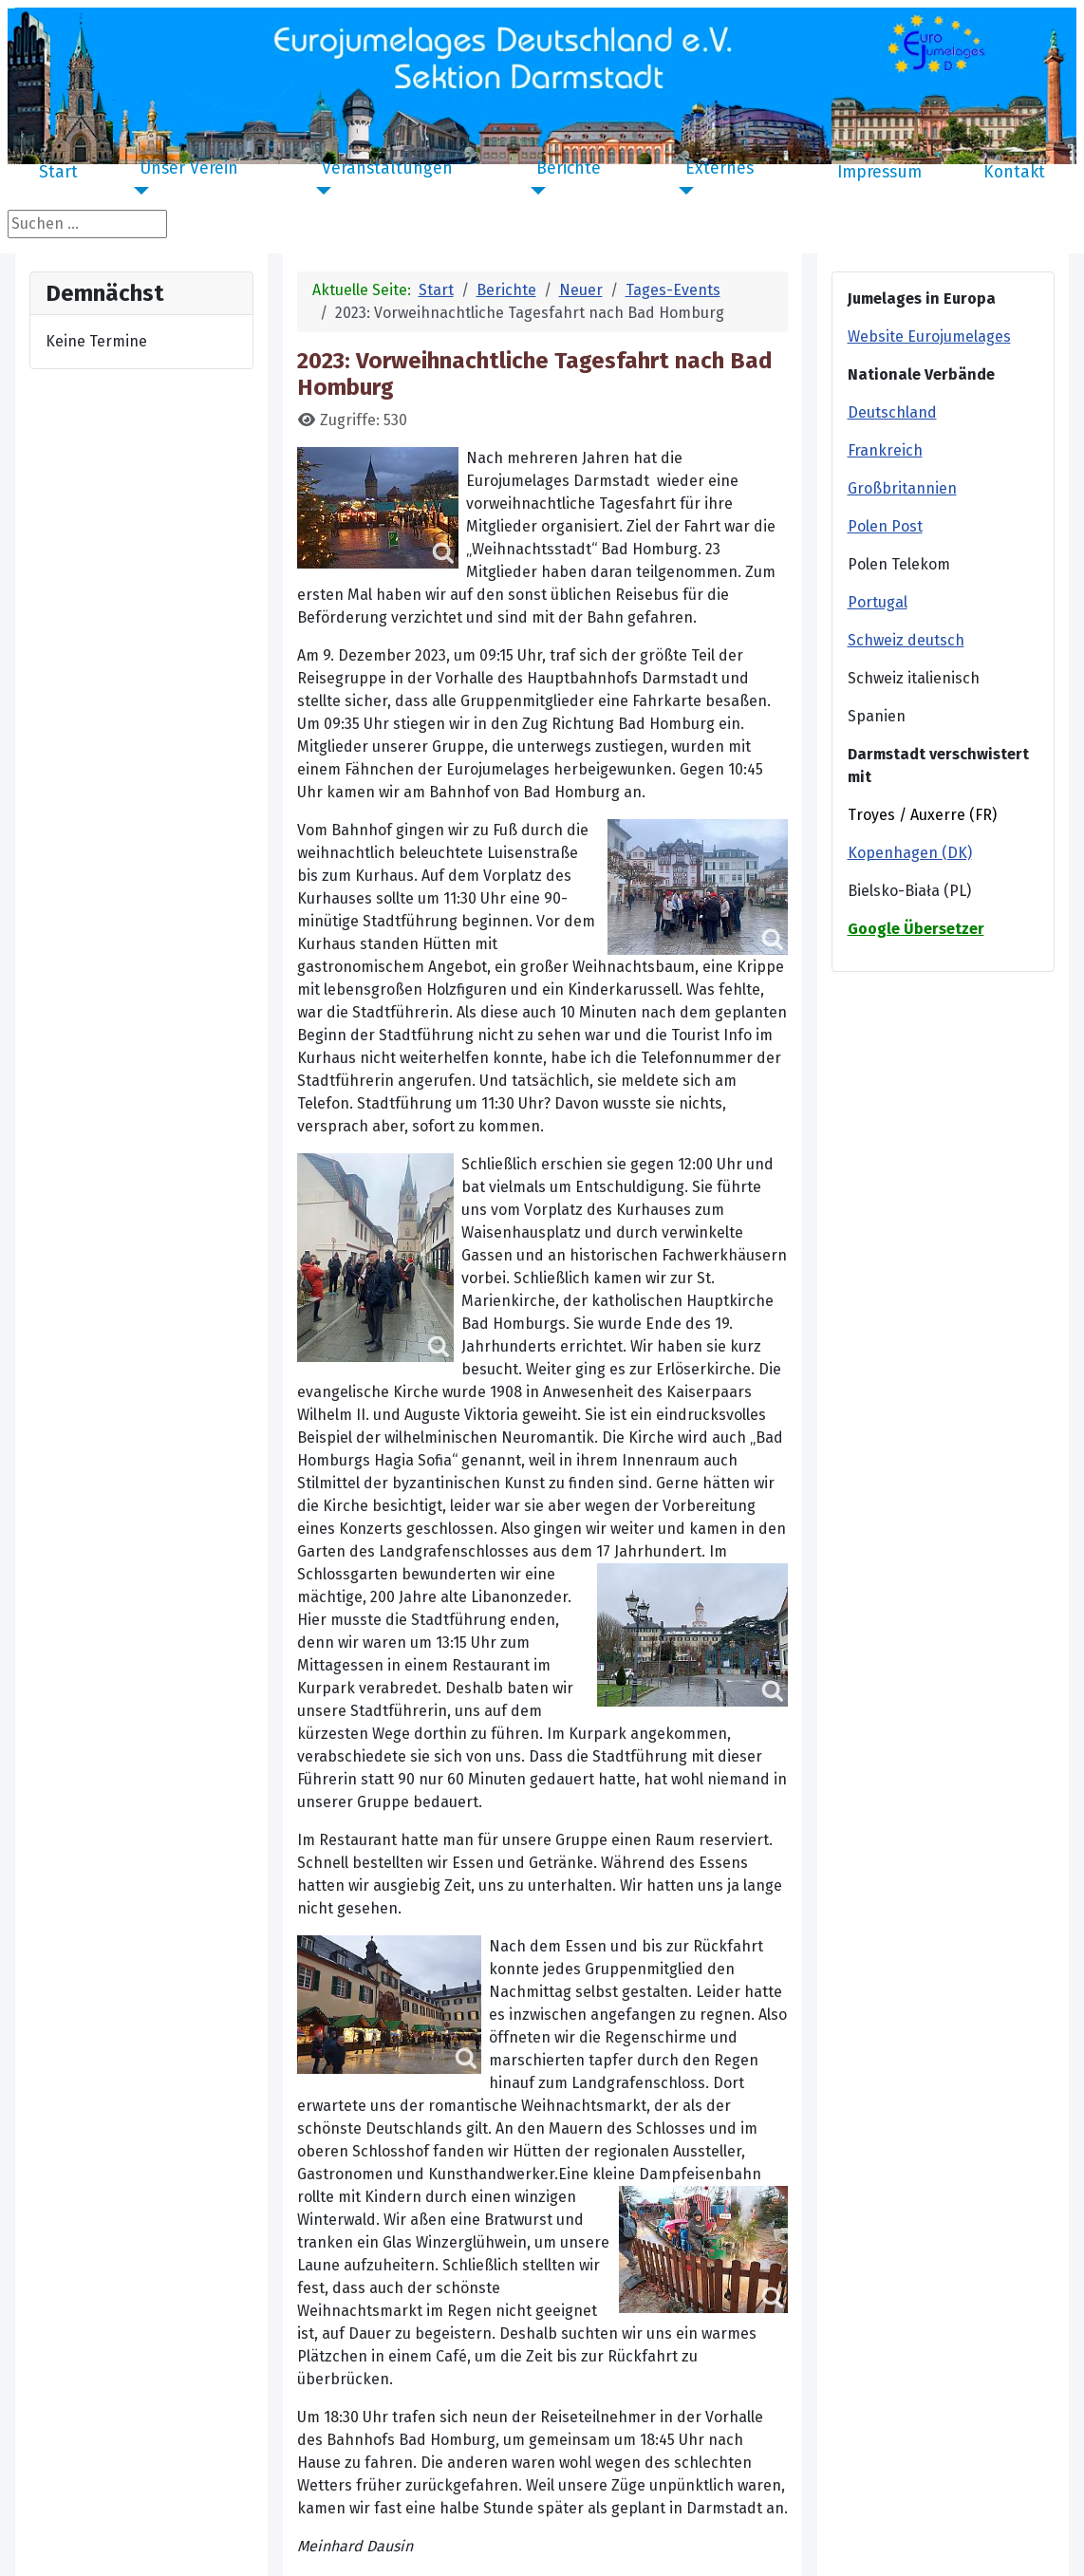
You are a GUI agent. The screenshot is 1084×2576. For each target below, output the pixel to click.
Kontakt (1014, 172)
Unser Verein (189, 168)
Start (58, 172)
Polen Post (885, 526)
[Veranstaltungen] (319, 190)
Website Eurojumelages (929, 336)
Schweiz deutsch (906, 640)
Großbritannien (902, 488)
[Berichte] (534, 190)
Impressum (879, 172)
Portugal (877, 602)
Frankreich (885, 450)
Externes (719, 168)
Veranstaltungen (387, 168)
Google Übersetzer (916, 929)
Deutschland (892, 412)
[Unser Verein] (137, 190)
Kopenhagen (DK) (910, 853)
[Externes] (683, 190)
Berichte (568, 168)
